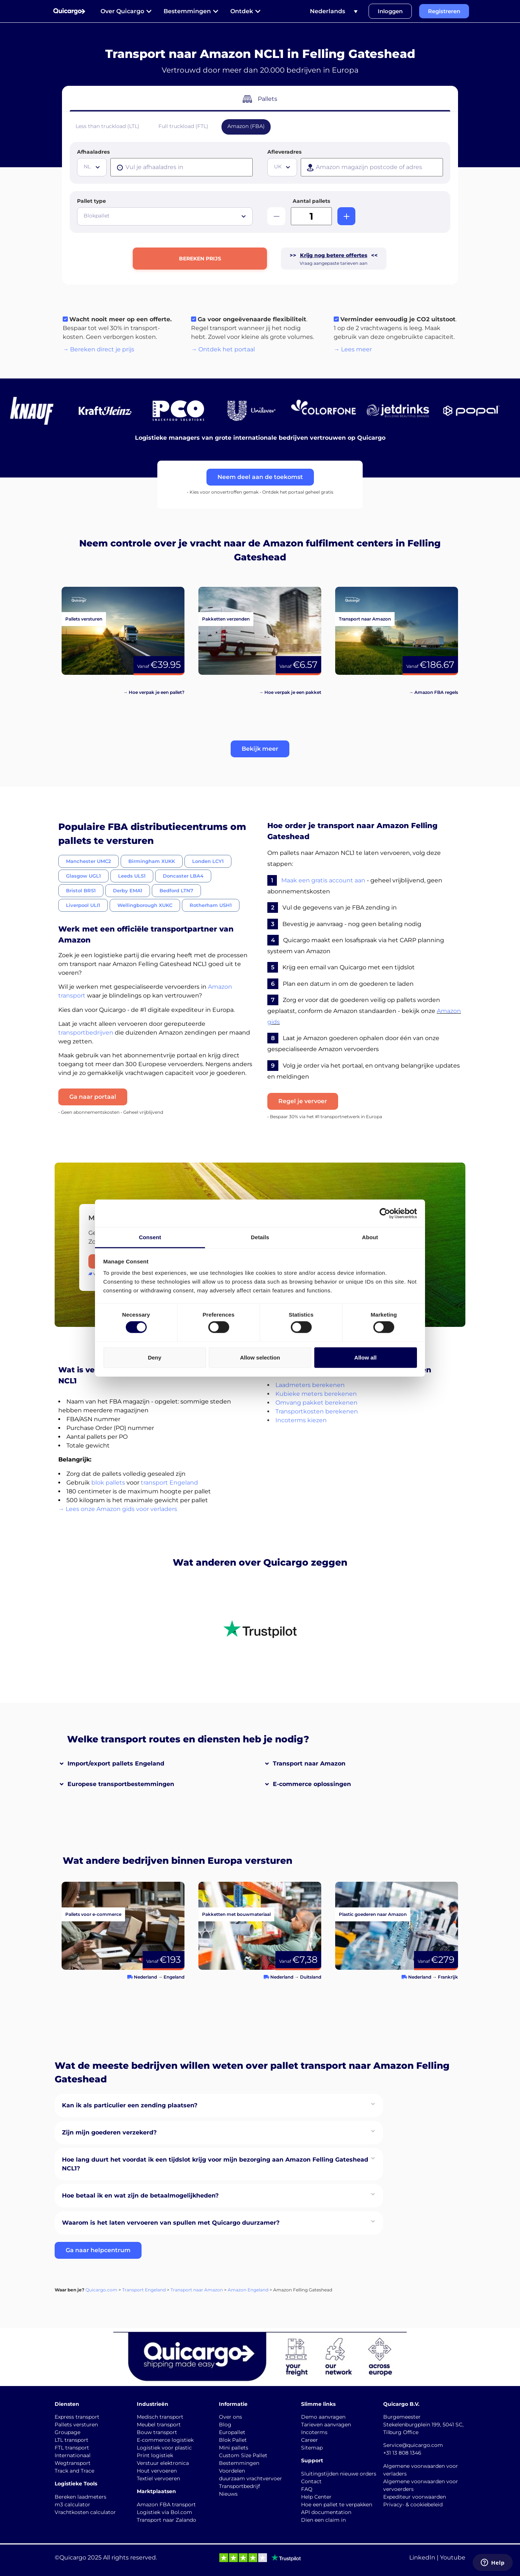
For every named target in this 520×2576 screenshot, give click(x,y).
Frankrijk (448, 1977)
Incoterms (314, 2432)
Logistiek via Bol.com (164, 2512)
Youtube (452, 2557)
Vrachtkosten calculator (85, 2512)
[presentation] (181, 167)
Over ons (230, 2417)
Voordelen (232, 2470)
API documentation (326, 2512)
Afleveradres (284, 151)
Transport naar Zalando (166, 2520)
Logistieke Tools (76, 2483)
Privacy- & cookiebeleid (413, 2504)
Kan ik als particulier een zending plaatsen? (129, 2105)
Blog (225, 2424)
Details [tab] (260, 1237)
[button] (260, 748)
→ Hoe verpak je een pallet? (153, 692)
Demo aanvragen (323, 2417)
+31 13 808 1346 (402, 2452)
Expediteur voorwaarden (414, 2496)
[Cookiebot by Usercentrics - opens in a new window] (385, 1213)
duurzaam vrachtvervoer (250, 2478)
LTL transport (71, 2440)
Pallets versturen (76, 2424)
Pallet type (91, 201)
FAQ (306, 2489)
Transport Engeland (144, 2290)
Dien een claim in (323, 2520)
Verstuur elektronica (163, 2463)
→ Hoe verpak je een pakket (290, 692)
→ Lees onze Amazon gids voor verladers (117, 1508)
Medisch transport (160, 2417)
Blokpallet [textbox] (97, 215)
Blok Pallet (233, 2440)
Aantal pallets (311, 201)
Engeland (174, 1977)
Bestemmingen (239, 2463)
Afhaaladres (93, 151)
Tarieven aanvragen (326, 2424)
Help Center (316, 2496)
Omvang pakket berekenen (316, 1402)
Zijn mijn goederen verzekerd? (109, 2132)
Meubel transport (159, 2424)
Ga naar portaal (92, 1096)
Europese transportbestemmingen (120, 1784)
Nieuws (228, 2494)
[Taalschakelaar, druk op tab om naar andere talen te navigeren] (333, 11)
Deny (154, 1357)
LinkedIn (422, 2557)
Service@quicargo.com (413, 2445)
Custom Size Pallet (243, 2455)
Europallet (232, 2432)
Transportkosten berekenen (316, 1411)
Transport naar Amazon (309, 1763)
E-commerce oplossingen (312, 1784)
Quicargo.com (101, 2290)
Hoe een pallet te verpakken (336, 2504)
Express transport (77, 2417)
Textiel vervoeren (158, 2478)
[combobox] (92, 167)
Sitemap (312, 2447)
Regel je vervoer (302, 1101)
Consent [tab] (150, 1237)
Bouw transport (157, 2432)
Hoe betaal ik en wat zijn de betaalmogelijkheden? (140, 2195)
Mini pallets (233, 2447)
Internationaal (73, 2455)
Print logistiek (155, 2455)
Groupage (67, 2432)
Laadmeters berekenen (310, 1385)
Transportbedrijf (239, 2486)
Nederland (145, 1977)
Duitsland (310, 1977)
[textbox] (93, 166)
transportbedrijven (85, 1032)
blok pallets (108, 1482)
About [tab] (370, 1237)
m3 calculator (72, 2504)
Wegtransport (73, 2463)
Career (309, 2440)
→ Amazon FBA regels (433, 692)
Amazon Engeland (248, 2290)
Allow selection (260, 1357)
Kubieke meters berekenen (316, 1393)
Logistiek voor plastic (164, 2447)
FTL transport (72, 2447)
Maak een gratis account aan (323, 880)
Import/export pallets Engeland (115, 1763)
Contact (311, 2481)
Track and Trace (74, 2470)
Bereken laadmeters (80, 2496)
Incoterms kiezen (301, 1420)
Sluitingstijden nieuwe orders (338, 2473)
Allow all (365, 1357)
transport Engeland (169, 1482)
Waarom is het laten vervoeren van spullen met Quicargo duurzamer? (170, 2222)
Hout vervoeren (157, 2470)
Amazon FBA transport (166, 2504)
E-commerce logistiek (165, 2440)
